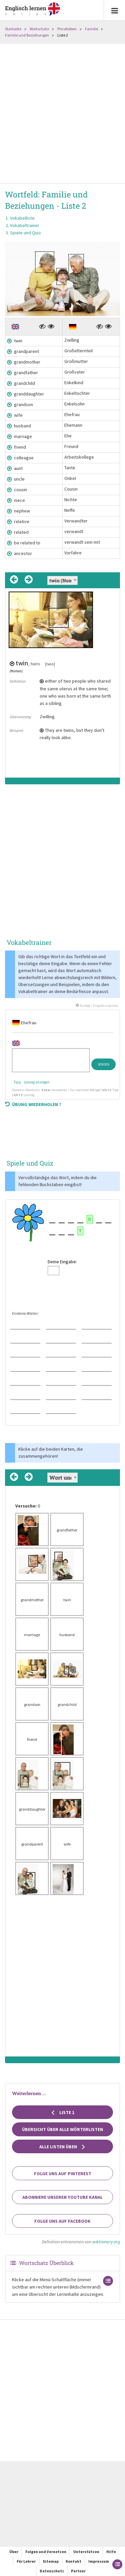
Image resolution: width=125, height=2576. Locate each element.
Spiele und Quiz (25, 233)
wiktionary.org (106, 2242)
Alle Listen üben (62, 2147)
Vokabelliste (22, 218)
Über (13, 2551)
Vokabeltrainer (24, 225)
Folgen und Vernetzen (45, 2551)
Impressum (98, 2561)
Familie (91, 28)
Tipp (17, 1082)
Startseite (13, 28)
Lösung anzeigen (36, 1082)
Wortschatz (39, 28)
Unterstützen (86, 2551)
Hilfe (111, 2551)
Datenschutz (52, 2570)
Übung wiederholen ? (33, 1104)
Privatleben (67, 28)
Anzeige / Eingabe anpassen (97, 1005)
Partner (78, 2570)
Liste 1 (62, 2112)
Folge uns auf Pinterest (62, 2174)
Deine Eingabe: (62, 1262)
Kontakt (73, 2561)
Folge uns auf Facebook (62, 2221)
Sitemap (51, 2561)
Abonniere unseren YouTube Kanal (62, 2197)
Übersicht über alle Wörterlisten (62, 2129)
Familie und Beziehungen (27, 35)
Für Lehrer (26, 2561)
